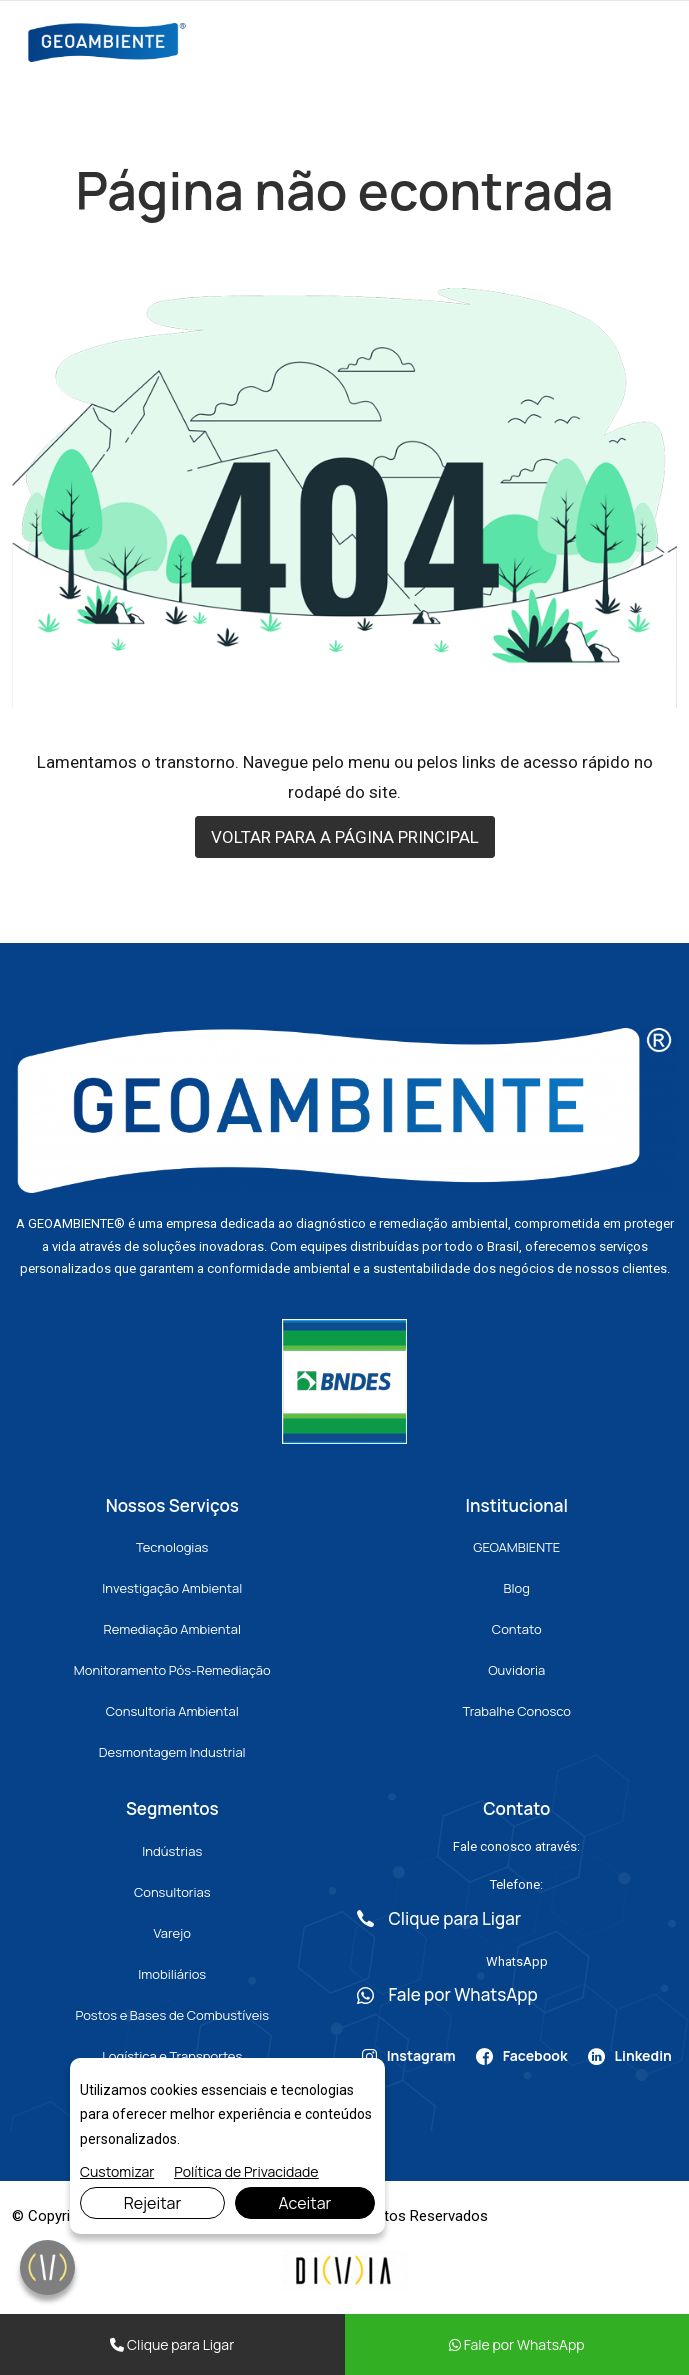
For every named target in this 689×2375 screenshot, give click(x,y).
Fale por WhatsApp (517, 2344)
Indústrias (172, 1851)
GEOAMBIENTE (516, 1547)
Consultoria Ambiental (172, 1711)
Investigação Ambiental (172, 1588)
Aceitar (304, 2203)
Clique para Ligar (172, 2344)
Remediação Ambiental (172, 1629)
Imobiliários (172, 1974)
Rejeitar (153, 2203)
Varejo (172, 1933)
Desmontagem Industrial (172, 1752)
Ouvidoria (516, 1670)
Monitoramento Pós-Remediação (172, 1670)
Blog (517, 1588)
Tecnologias (172, 1547)
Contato (517, 1629)
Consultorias (172, 1892)
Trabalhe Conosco (517, 1711)
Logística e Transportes (172, 2056)
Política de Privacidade (246, 2171)
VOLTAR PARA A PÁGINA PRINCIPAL (345, 837)
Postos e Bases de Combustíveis (172, 2015)
